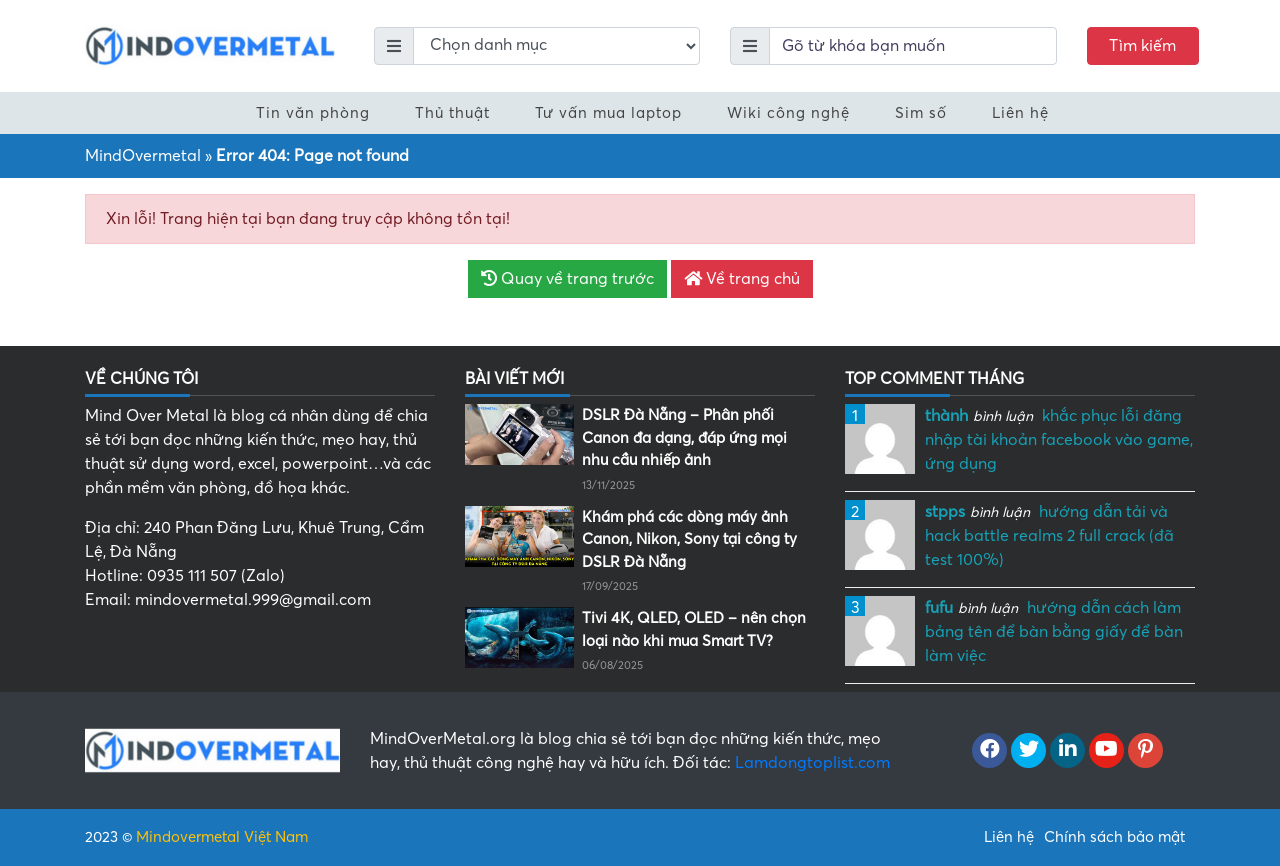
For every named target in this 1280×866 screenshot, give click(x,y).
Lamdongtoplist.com (812, 763)
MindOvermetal (143, 156)
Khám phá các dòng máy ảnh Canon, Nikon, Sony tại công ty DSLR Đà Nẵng (689, 539)
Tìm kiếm (1142, 46)
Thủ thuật (452, 113)
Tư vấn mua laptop (608, 113)
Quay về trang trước (567, 279)
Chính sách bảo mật (1114, 837)
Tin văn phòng (313, 113)
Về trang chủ (742, 279)
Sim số (921, 113)
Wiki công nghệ (788, 113)
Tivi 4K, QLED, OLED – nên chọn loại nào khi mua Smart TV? (694, 629)
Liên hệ (1020, 113)
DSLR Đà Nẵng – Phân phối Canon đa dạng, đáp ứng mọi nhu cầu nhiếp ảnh (684, 437)
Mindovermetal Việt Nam (222, 837)
